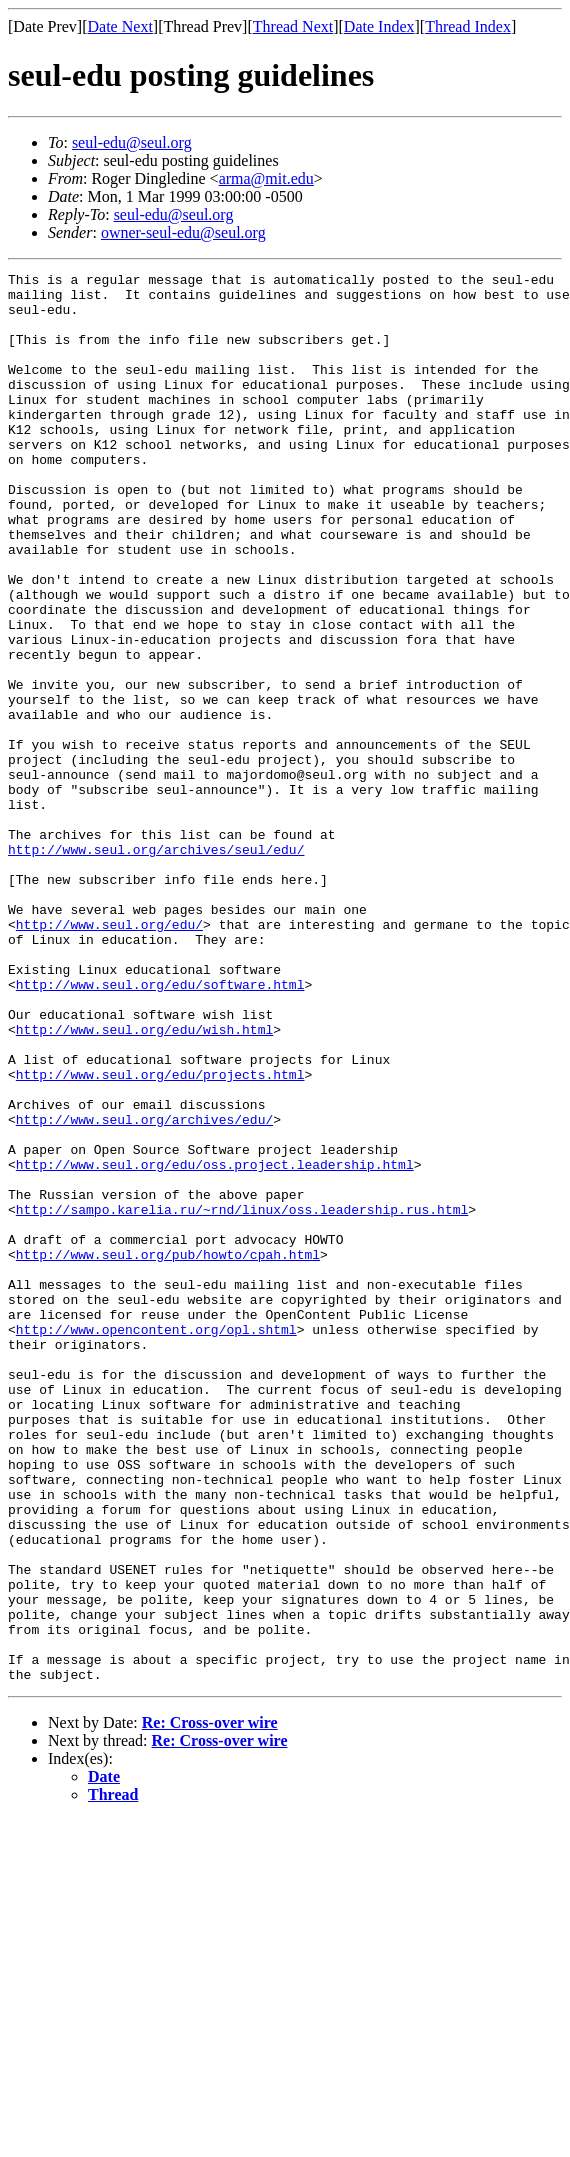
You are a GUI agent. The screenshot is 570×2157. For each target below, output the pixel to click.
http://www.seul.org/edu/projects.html (160, 1236)
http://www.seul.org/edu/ (109, 1056)
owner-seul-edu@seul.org (183, 232)
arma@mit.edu (266, 178)
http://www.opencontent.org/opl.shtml (156, 1542)
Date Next (120, 26)
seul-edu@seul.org (132, 142)
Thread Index (468, 26)
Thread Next (293, 26)
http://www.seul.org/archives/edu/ (144, 1290)
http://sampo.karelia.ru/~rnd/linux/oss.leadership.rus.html (242, 1398)
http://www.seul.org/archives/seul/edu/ (156, 966)
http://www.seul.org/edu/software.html (160, 1128)
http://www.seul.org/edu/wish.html (144, 1182)
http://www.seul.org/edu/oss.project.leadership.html (215, 1344)
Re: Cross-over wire (210, 2004)
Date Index (379, 26)
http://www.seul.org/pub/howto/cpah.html (168, 1452)
